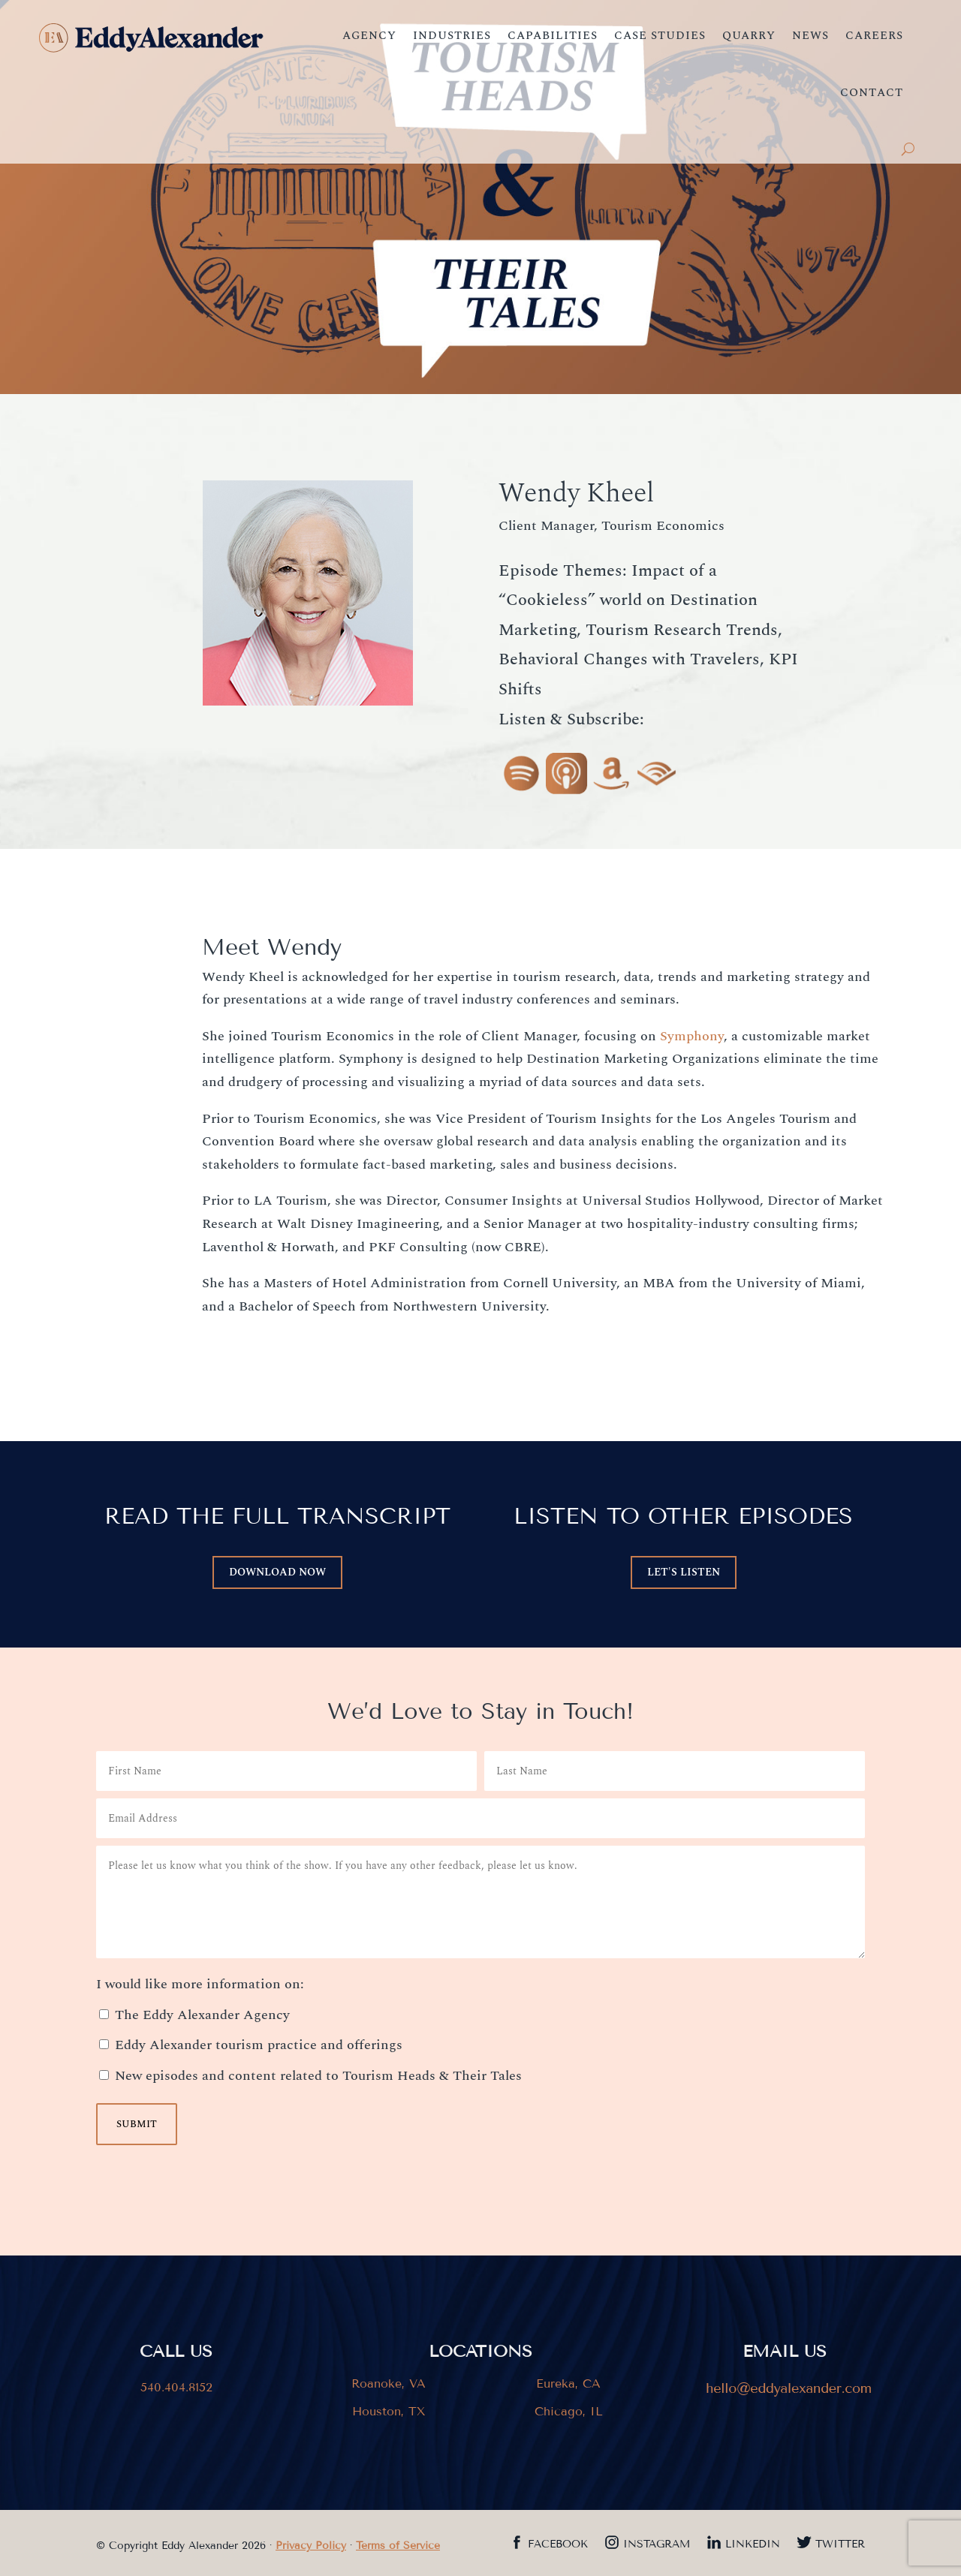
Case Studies (660, 35)
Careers (874, 35)
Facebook (558, 2544)
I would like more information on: (200, 1984)
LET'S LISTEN (683, 1572)
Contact (871, 92)
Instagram (656, 2544)
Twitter (840, 2544)
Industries (452, 35)
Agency (369, 35)
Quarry (749, 35)
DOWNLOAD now (277, 1572)
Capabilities (553, 35)
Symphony (692, 1036)
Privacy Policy (311, 2545)
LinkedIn (752, 2544)
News (810, 35)
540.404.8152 (176, 2387)
